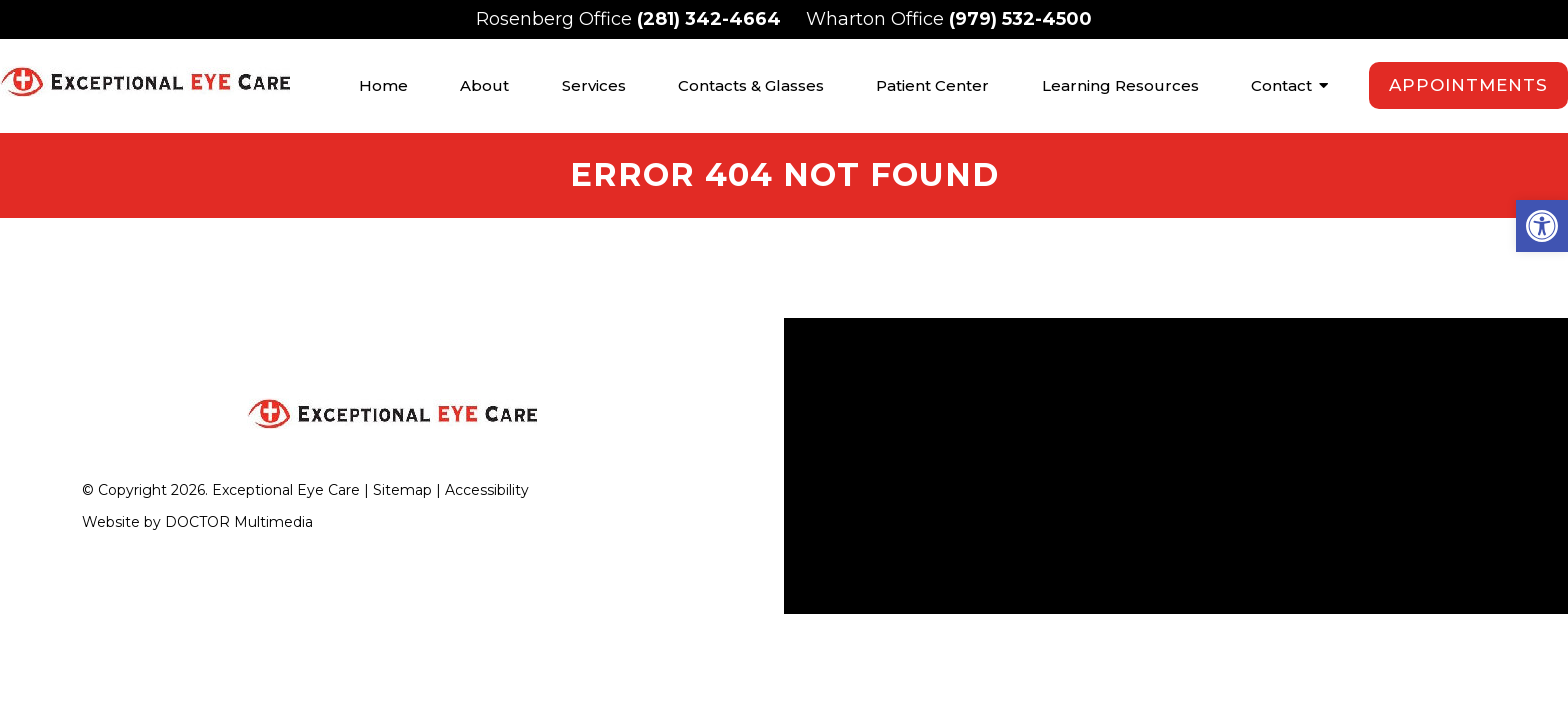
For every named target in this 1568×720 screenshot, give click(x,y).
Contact (1281, 85)
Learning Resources (1120, 85)
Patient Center (932, 85)
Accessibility (487, 487)
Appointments (1468, 85)
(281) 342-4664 (709, 19)
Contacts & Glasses (751, 85)
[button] (1542, 226)
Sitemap (402, 487)
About (484, 85)
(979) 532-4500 (1020, 19)
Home (383, 85)
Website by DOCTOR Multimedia (197, 519)
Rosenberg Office (556, 19)
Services (594, 85)
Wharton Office (877, 19)
